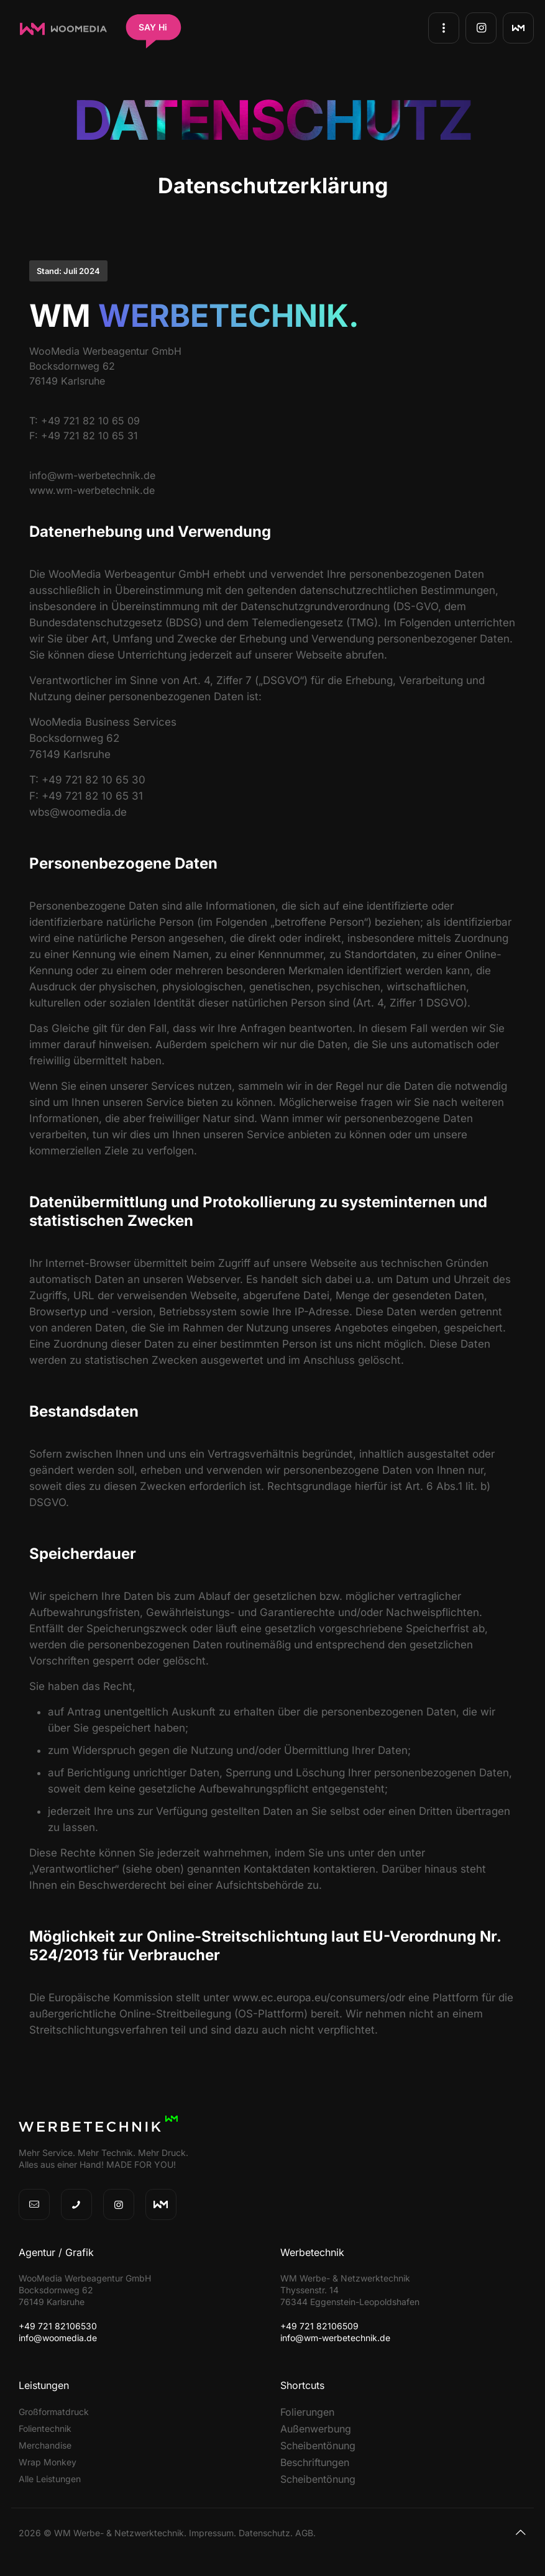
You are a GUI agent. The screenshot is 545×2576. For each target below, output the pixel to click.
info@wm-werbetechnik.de (335, 2337)
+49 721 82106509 (319, 2326)
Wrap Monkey (47, 2462)
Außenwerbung (315, 2429)
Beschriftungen (314, 2462)
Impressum (211, 2533)
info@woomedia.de (58, 2337)
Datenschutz (264, 2533)
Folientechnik (45, 2428)
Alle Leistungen (50, 2478)
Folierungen (307, 2412)
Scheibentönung (317, 2445)
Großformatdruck (54, 2411)
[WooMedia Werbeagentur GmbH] (63, 33)
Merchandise (45, 2445)
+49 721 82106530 (58, 2326)
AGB (304, 2533)
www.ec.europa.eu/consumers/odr (318, 1997)
